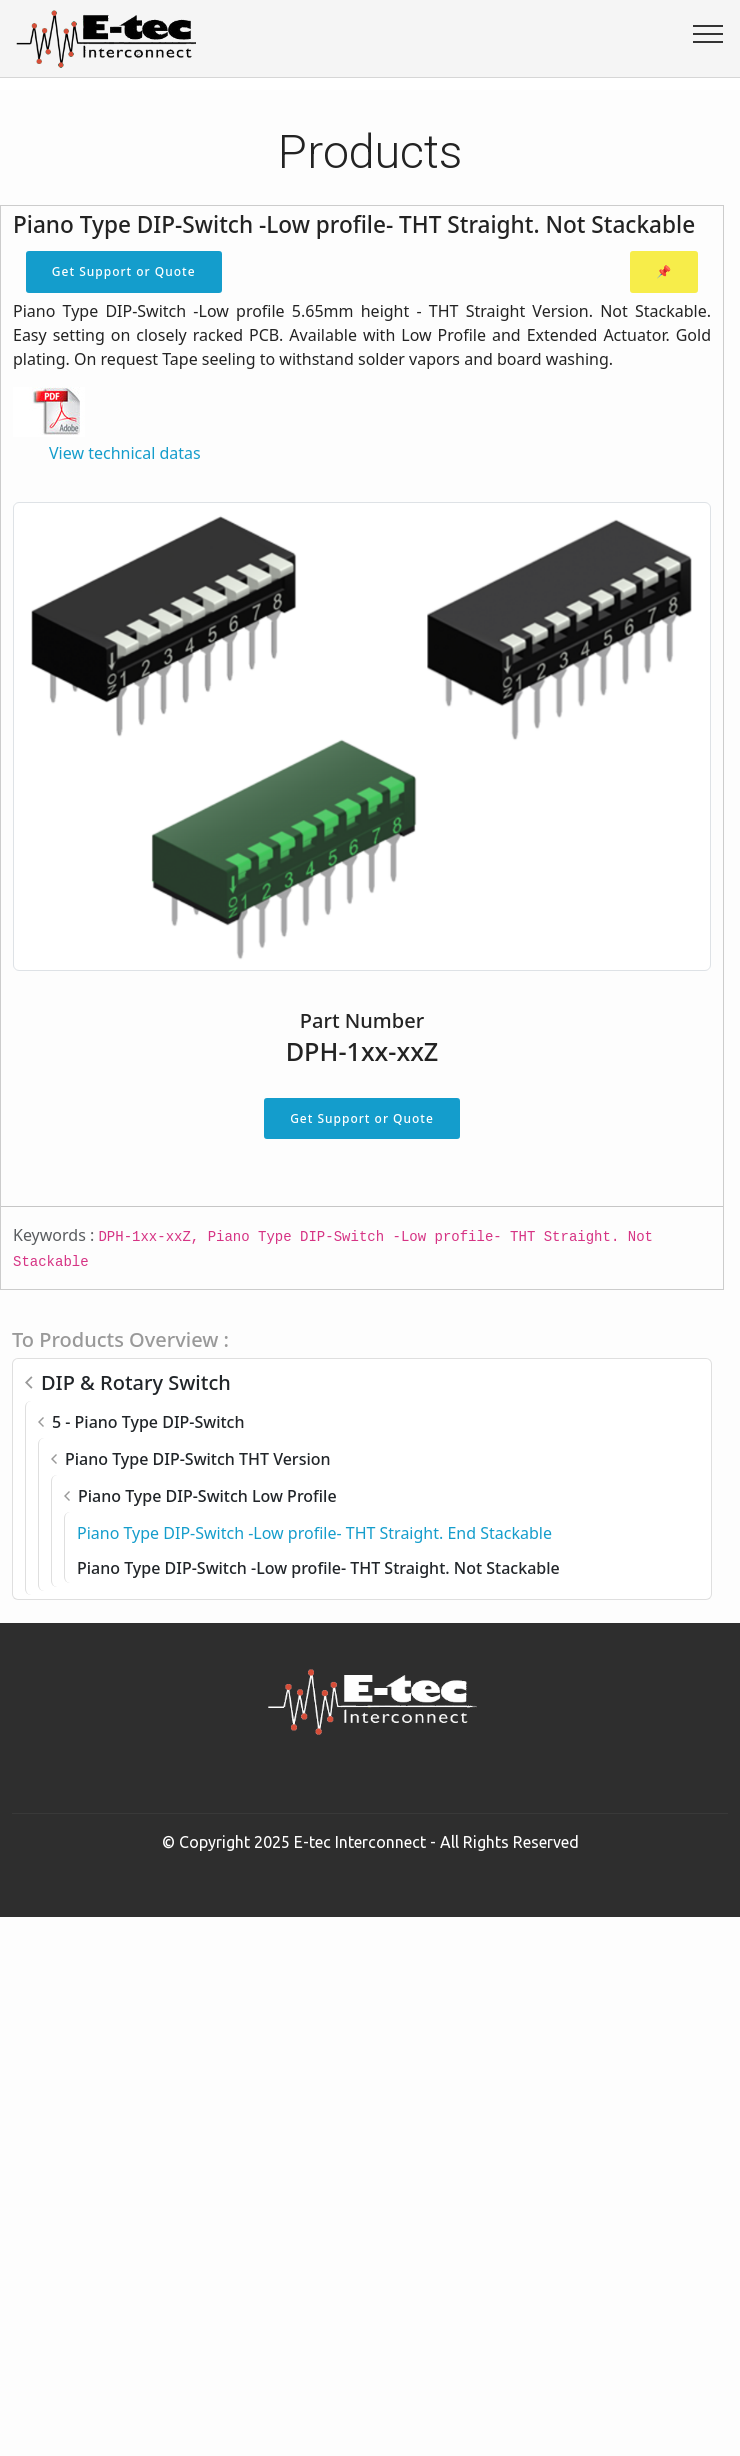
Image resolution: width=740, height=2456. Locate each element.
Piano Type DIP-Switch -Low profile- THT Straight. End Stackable (314, 1533)
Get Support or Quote (124, 271)
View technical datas (125, 453)
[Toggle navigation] (708, 33)
